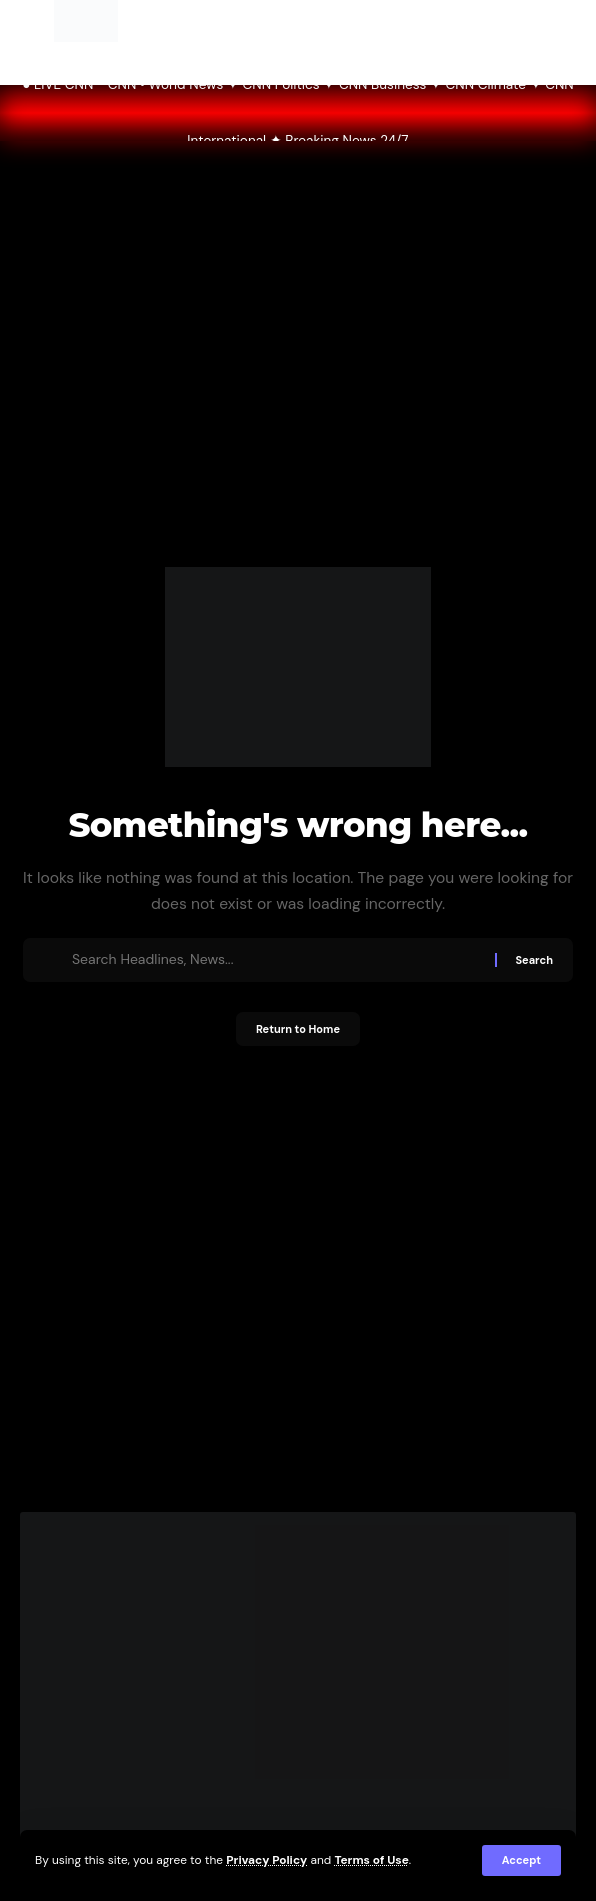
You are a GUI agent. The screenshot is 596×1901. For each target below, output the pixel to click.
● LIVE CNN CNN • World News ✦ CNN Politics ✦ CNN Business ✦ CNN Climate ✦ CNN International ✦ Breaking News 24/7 (297, 113)
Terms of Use (371, 1860)
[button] (521, 1860)
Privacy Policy (266, 1860)
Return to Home (298, 1029)
